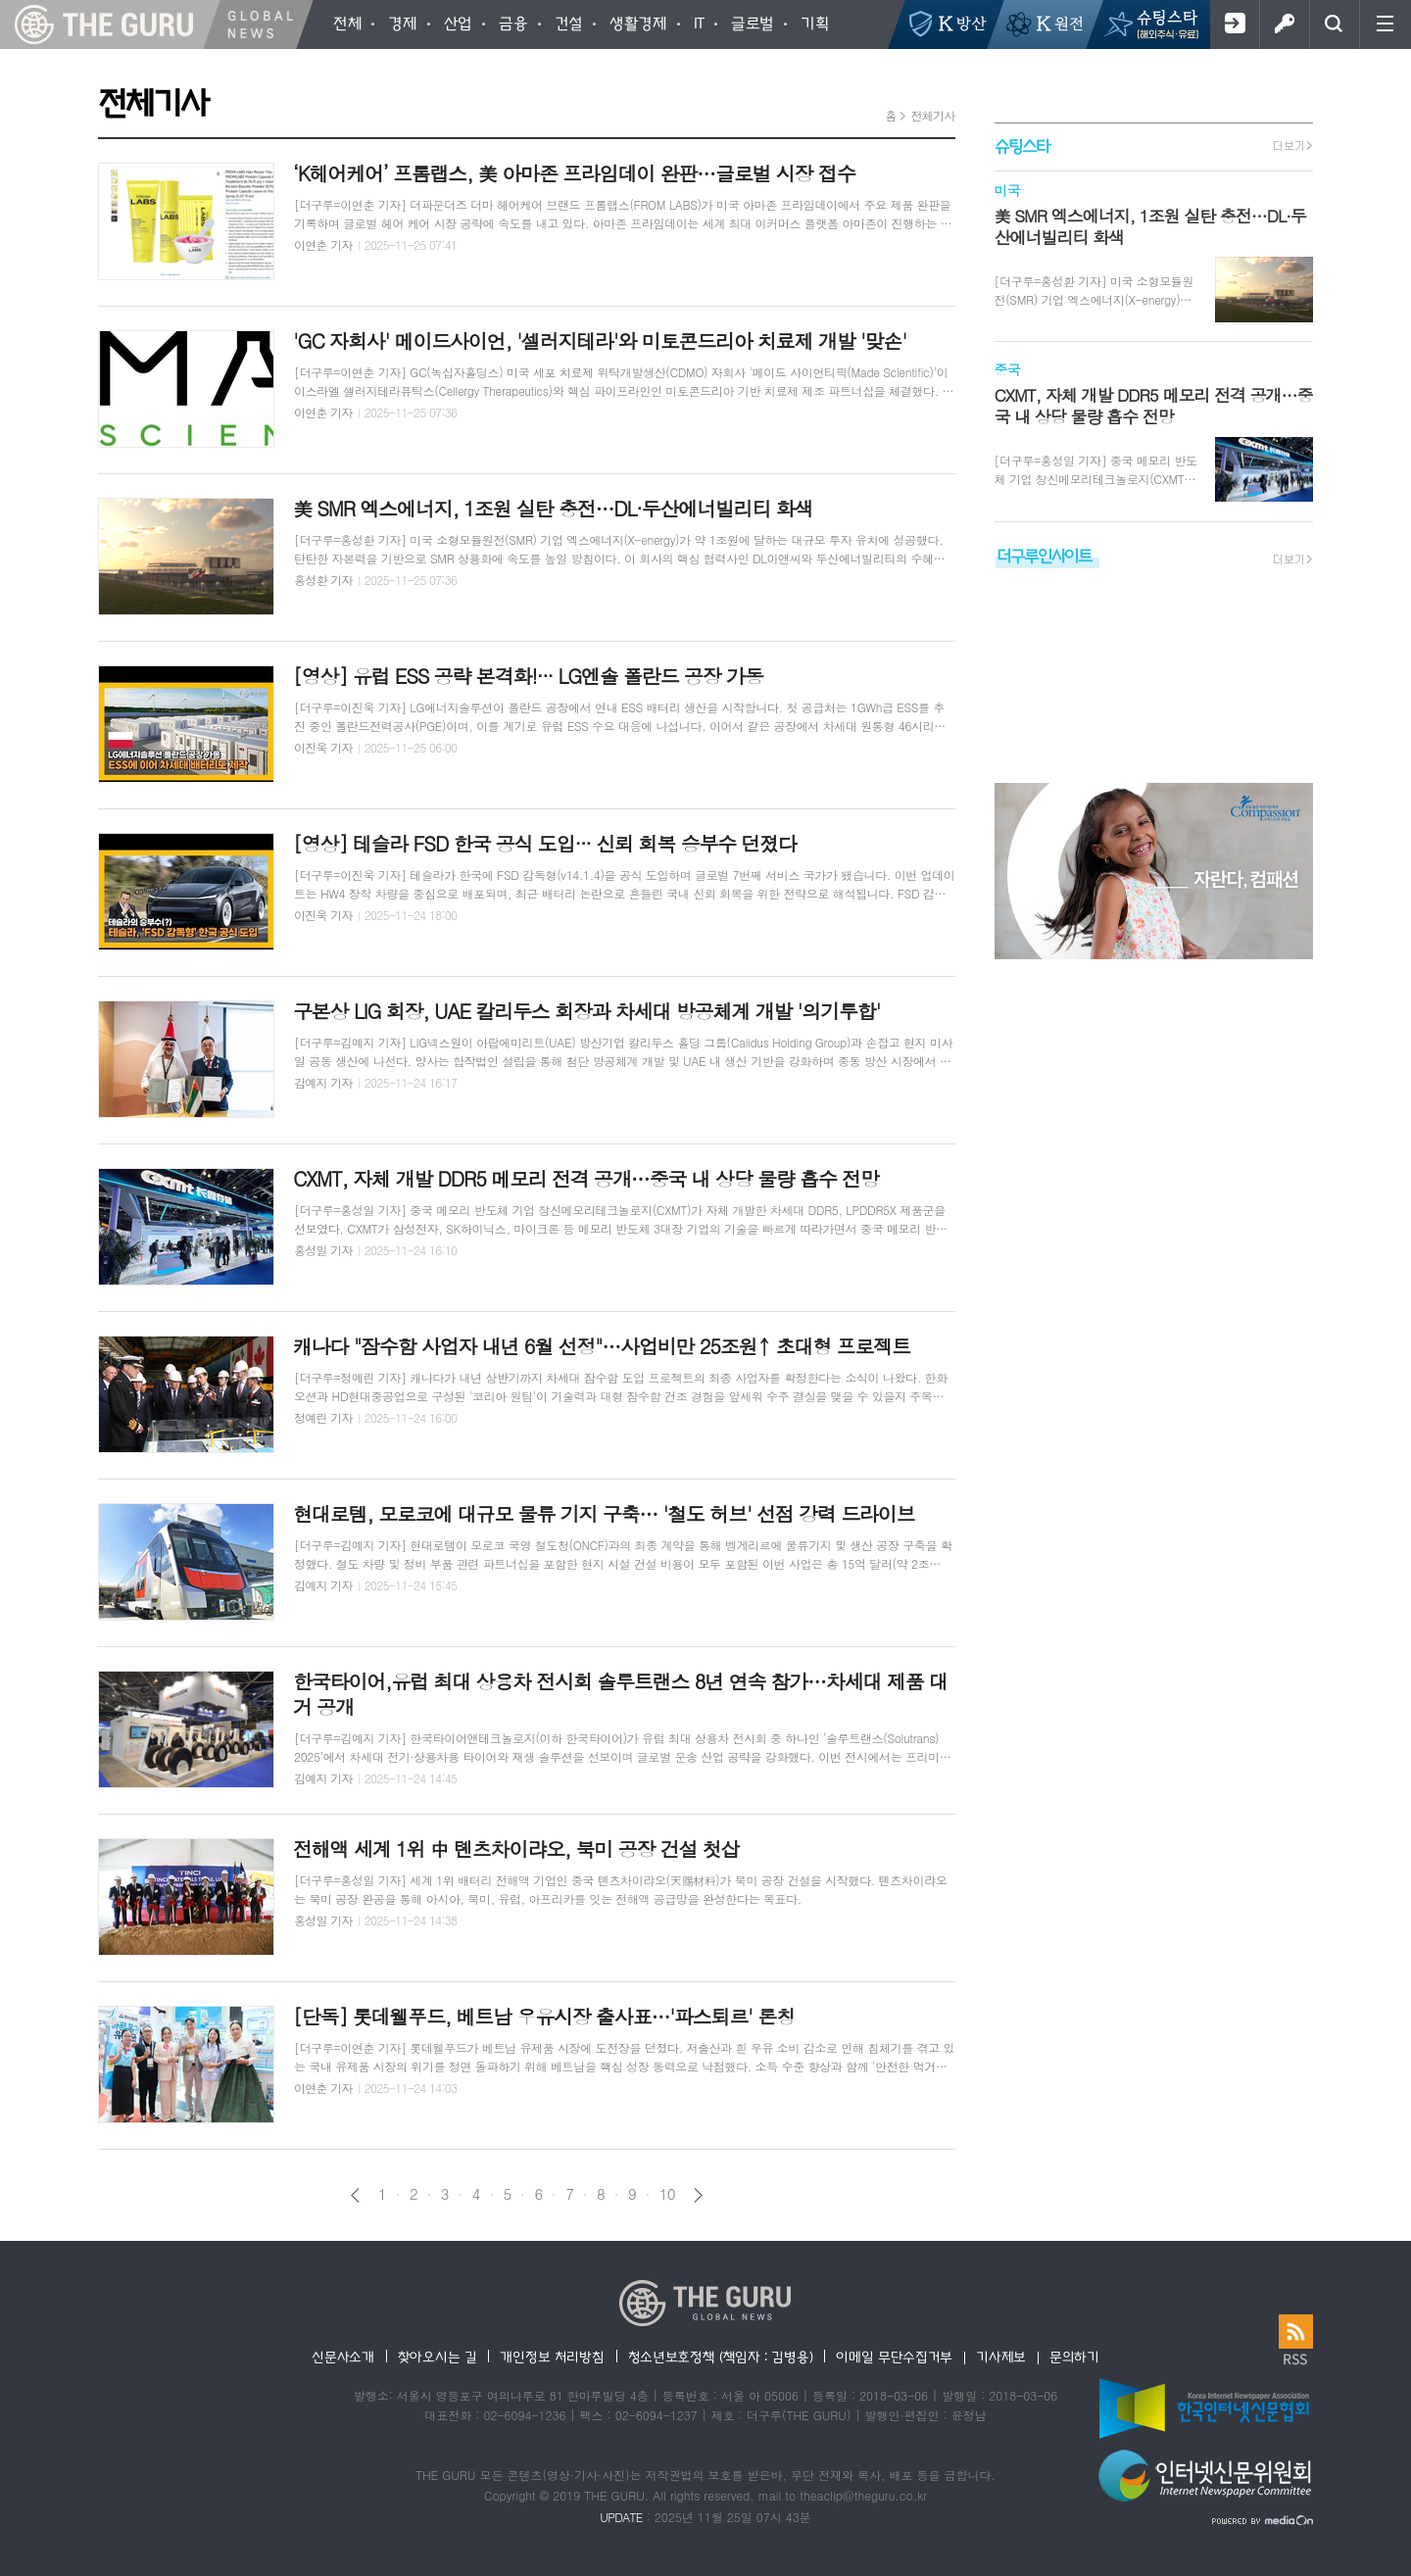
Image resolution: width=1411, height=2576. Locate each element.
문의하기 (1074, 2356)
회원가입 (1234, 24)
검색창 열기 (1334, 24)
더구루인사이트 (1045, 555)
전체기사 (932, 115)
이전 (355, 2195)
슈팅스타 (1022, 145)
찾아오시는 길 (437, 2356)
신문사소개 (343, 2356)
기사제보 (1001, 2356)
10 (667, 2194)
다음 (698, 2195)
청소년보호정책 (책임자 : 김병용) (720, 2356)
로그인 (1284, 24)
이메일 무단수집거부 (894, 2356)
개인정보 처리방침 (552, 2356)
